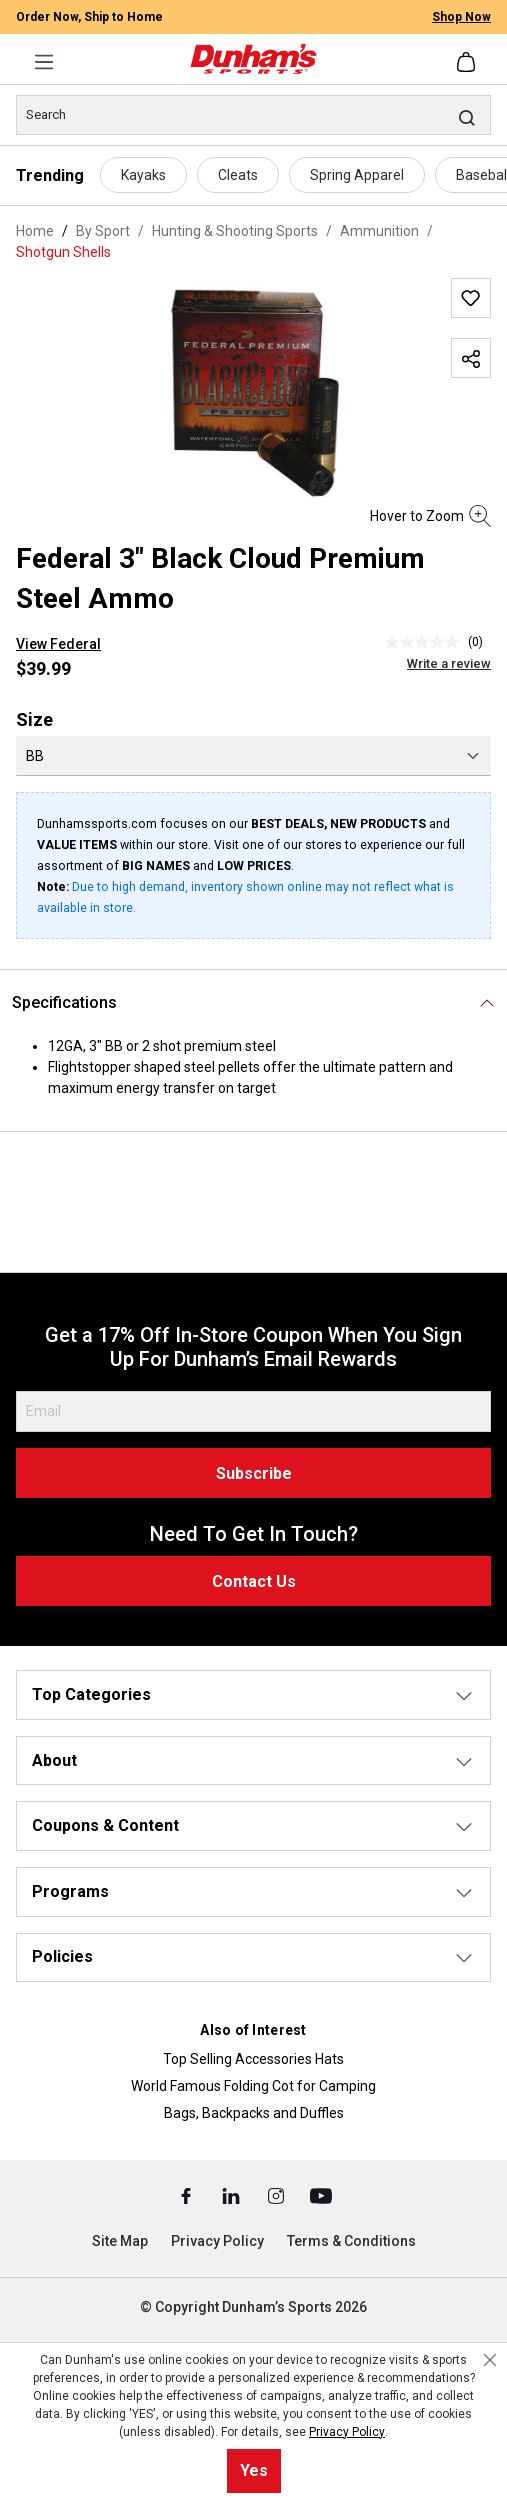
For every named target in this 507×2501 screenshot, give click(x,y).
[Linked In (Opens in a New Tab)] (232, 2195)
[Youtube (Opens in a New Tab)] (321, 2195)
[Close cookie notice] (490, 2360)
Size (34, 719)
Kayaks (143, 175)
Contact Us (254, 1581)
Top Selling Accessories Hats (253, 2059)
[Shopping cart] (468, 62)
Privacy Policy (217, 2241)
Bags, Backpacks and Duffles (254, 2113)
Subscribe (254, 1473)
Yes (254, 2470)
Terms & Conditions (351, 2241)
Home (35, 231)
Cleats (238, 175)
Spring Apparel (357, 175)
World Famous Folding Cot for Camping (253, 2086)
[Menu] (44, 62)
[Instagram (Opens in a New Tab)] (277, 2195)
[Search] (253, 115)
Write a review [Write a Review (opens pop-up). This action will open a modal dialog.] (449, 663)
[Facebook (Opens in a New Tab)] (187, 2195)
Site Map (120, 2241)
